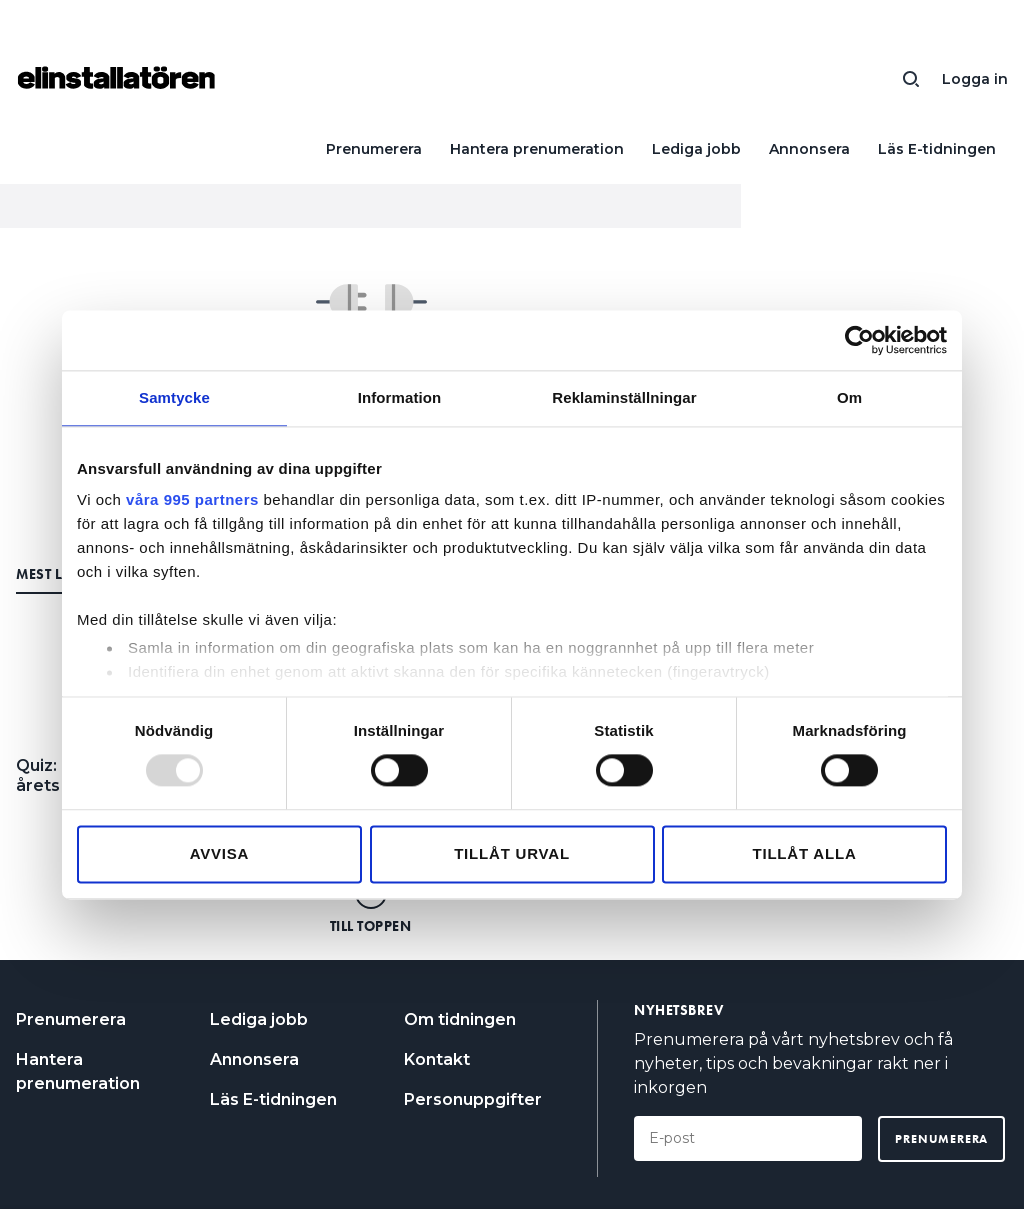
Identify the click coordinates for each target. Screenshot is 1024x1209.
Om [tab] (849, 397)
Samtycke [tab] (174, 397)
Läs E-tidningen (937, 149)
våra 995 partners (192, 499)
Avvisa (220, 853)
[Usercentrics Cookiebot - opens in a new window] (859, 340)
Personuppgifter (473, 1099)
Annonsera (809, 149)
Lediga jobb (696, 149)
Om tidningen (460, 1019)
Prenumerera (374, 149)
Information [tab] (400, 397)
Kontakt (437, 1059)
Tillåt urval (512, 853)
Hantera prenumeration (537, 149)
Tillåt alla (804, 853)
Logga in (975, 79)
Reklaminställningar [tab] (624, 397)
